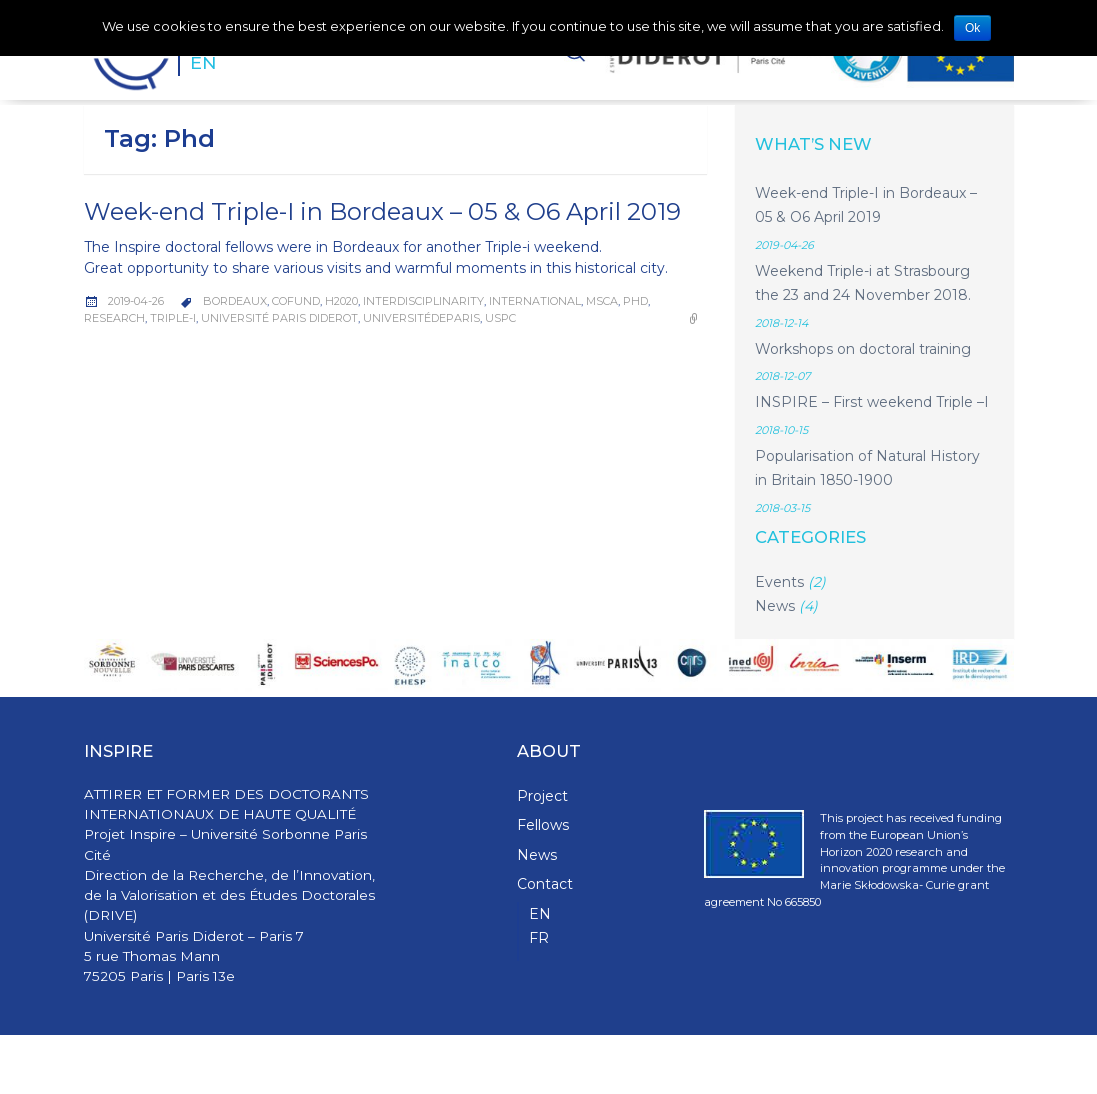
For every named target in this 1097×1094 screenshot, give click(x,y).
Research (114, 318)
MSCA (602, 301)
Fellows (543, 825)
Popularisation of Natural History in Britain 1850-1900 (867, 468)
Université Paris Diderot (279, 318)
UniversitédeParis (421, 318)
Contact (545, 884)
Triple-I (173, 318)
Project (542, 796)
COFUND (296, 301)
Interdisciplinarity (423, 301)
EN (203, 62)
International (535, 301)
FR (539, 938)
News (775, 606)
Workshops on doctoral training (863, 349)
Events (779, 582)
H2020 (341, 301)
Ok (972, 28)
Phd (635, 301)
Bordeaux (235, 301)
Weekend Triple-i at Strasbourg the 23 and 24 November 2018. (863, 283)
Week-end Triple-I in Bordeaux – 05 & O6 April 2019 (382, 211)
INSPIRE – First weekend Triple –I (872, 402)
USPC (500, 318)
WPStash (988, 1064)
